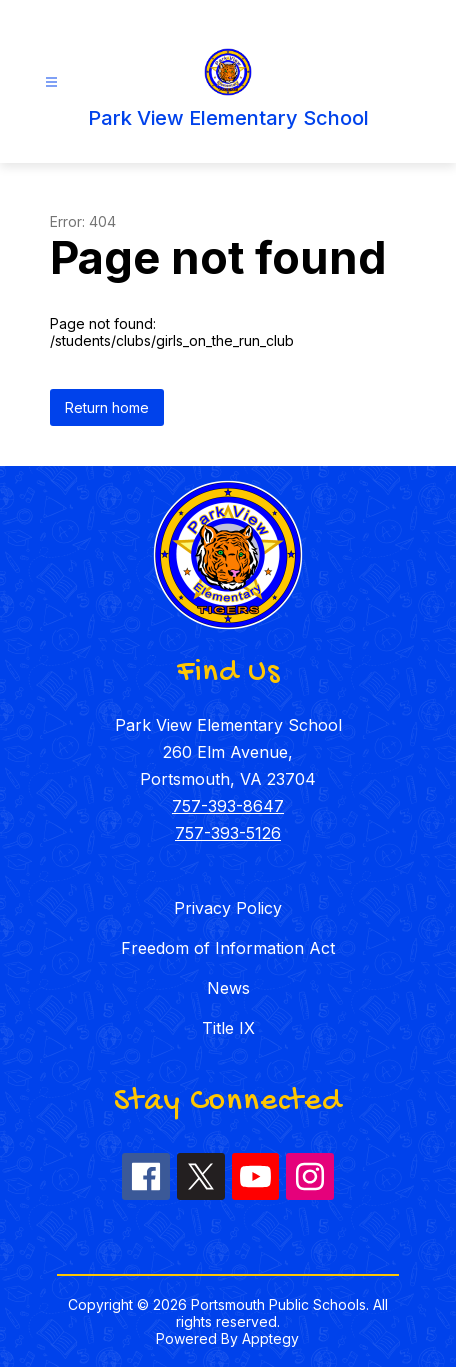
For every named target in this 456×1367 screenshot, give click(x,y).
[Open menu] (51, 82)
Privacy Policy (228, 908)
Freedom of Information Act (228, 948)
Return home (107, 407)
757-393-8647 (228, 806)
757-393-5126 (228, 833)
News (228, 988)
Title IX (228, 1028)
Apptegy (270, 1338)
